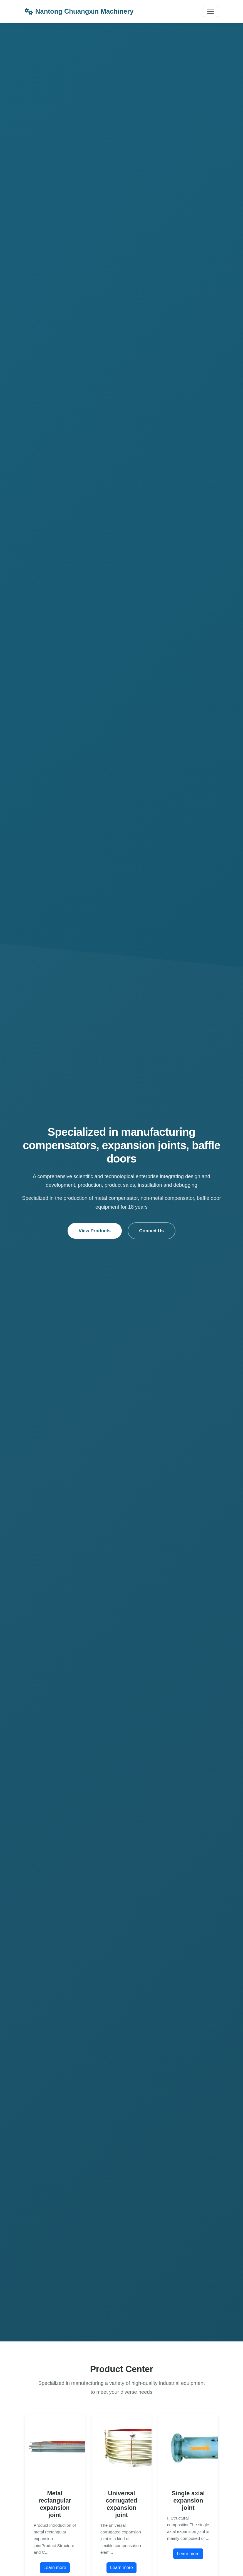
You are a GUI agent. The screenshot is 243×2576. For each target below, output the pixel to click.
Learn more (54, 2567)
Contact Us (151, 1231)
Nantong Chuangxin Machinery (79, 11)
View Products (95, 1231)
